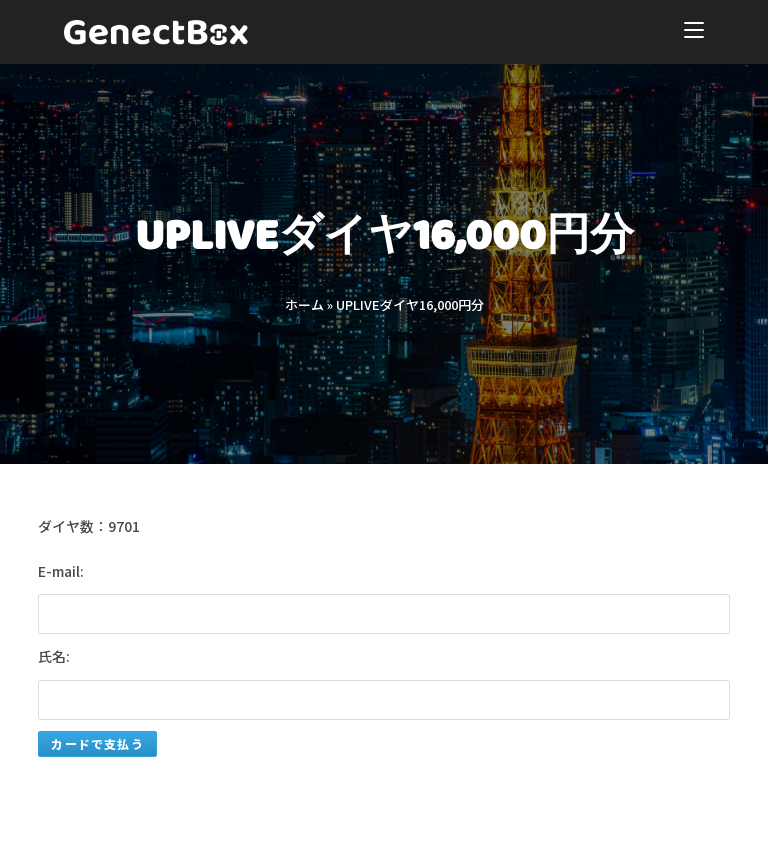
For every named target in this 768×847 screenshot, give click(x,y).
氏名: (54, 656)
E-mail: (61, 571)
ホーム (304, 304)
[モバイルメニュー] (694, 32)
